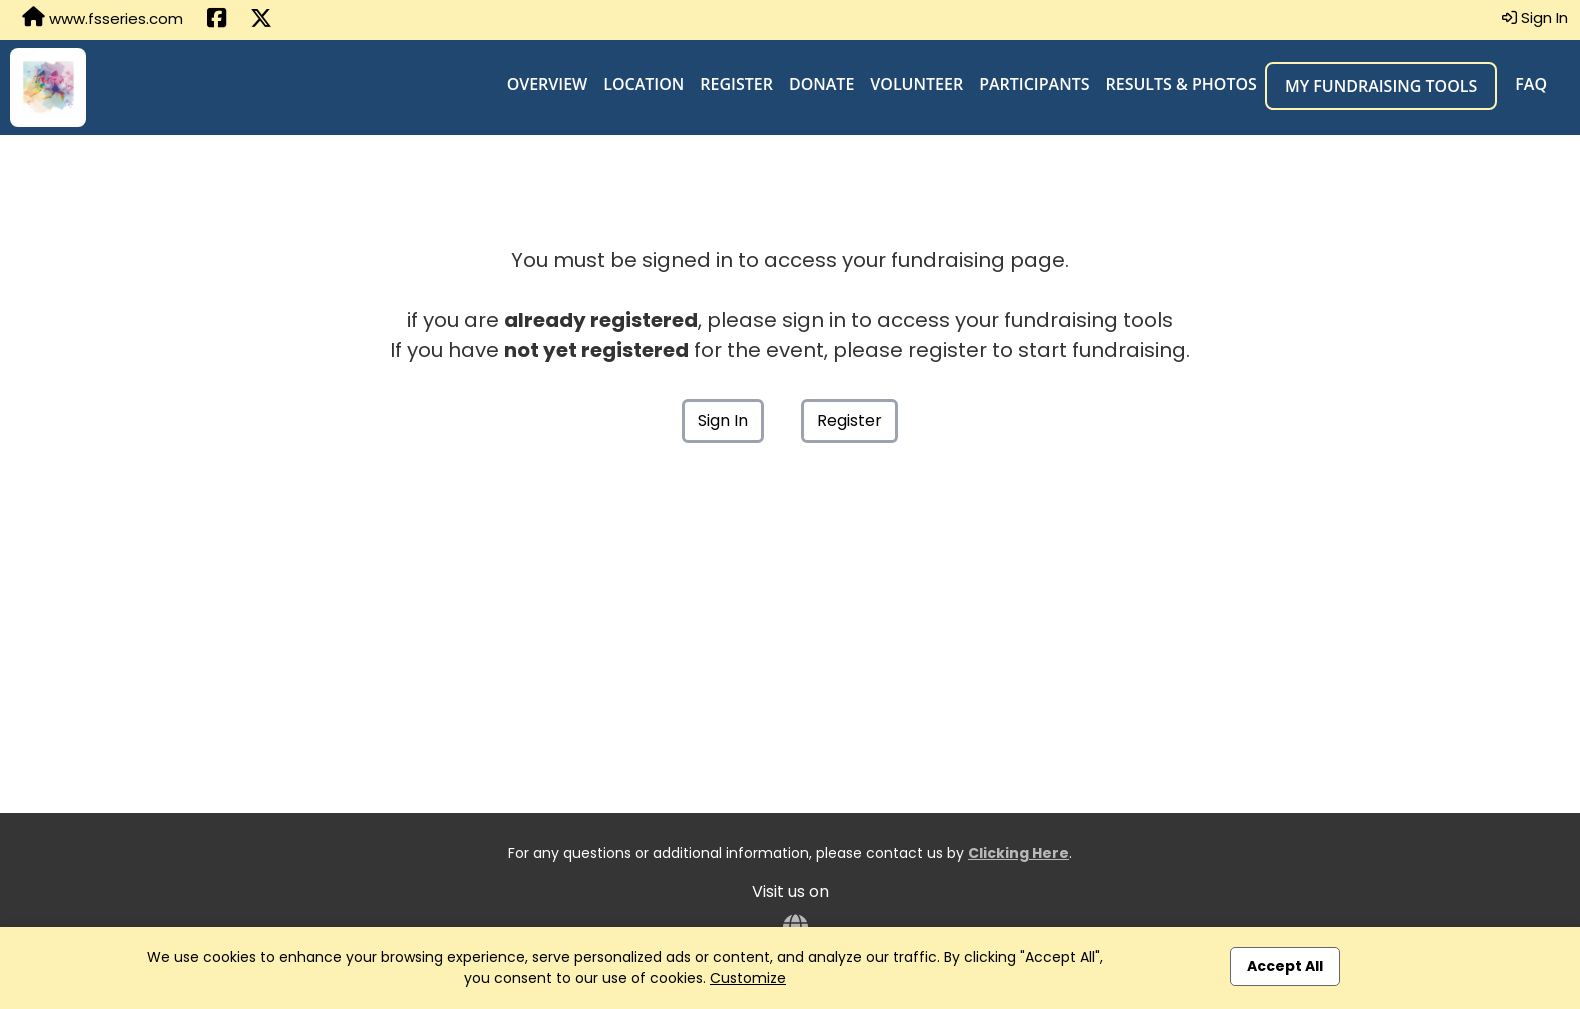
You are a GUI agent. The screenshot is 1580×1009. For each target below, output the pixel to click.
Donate (821, 84)
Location (643, 84)
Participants (1034, 84)
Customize (748, 978)
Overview (547, 84)
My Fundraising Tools (1381, 86)
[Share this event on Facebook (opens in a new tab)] (216, 20)
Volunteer (916, 84)
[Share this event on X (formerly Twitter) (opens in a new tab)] (261, 20)
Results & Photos (1181, 84)
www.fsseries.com (102, 18)
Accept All (1285, 966)
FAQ (1531, 84)
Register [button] (849, 420)
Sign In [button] (1535, 17)
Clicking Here (1018, 853)
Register (736, 84)
